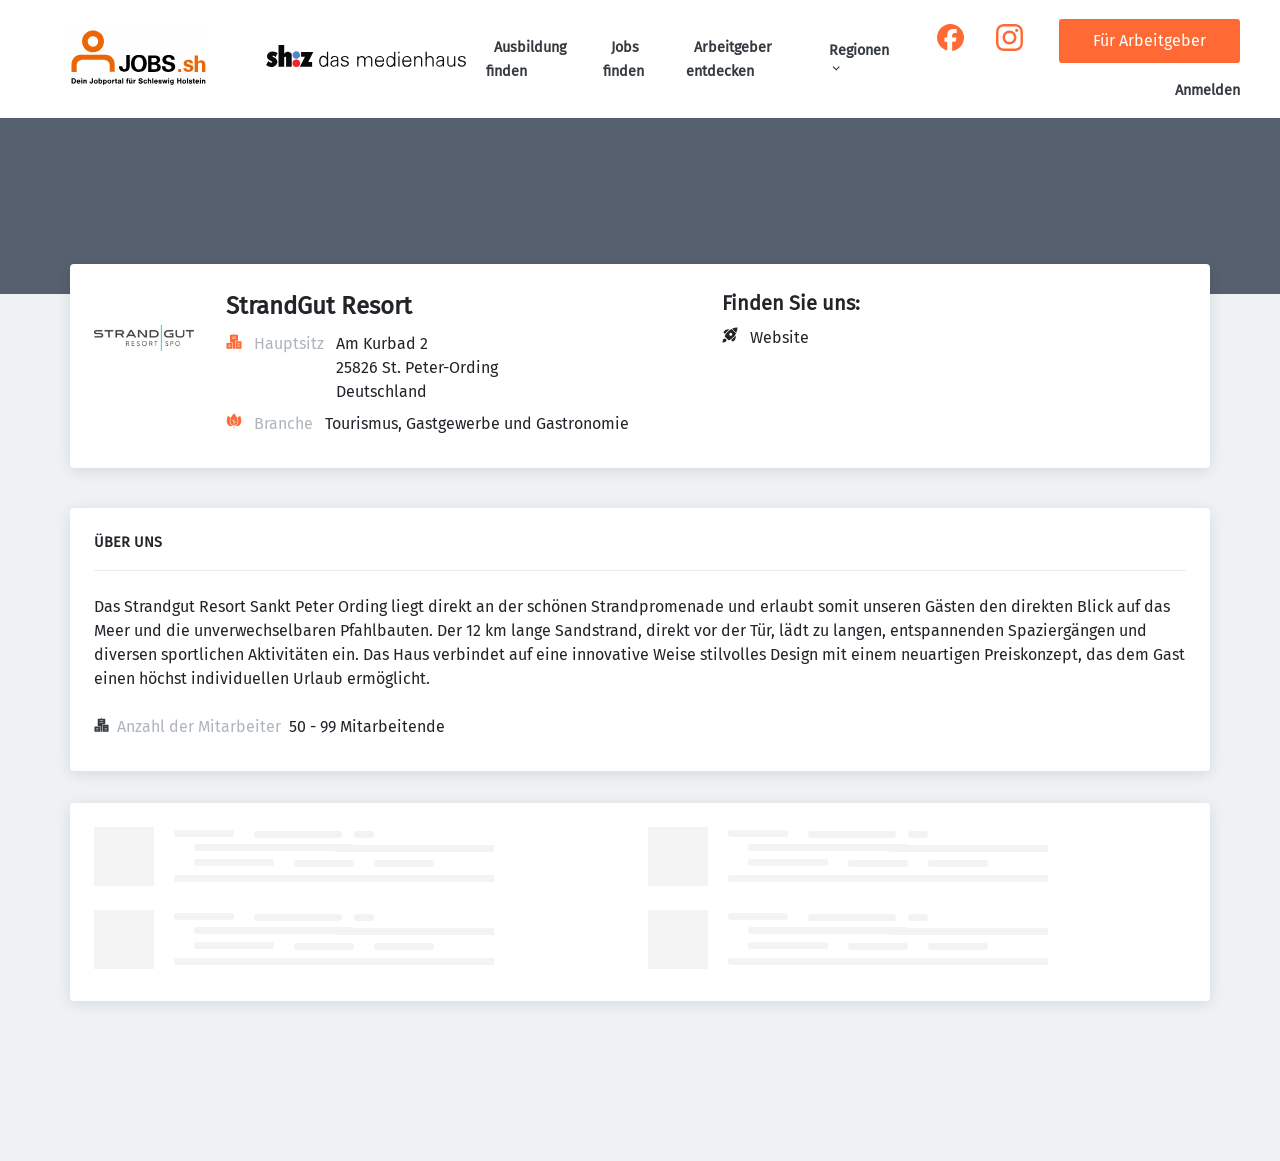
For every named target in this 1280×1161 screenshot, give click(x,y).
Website (779, 337)
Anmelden (1207, 90)
